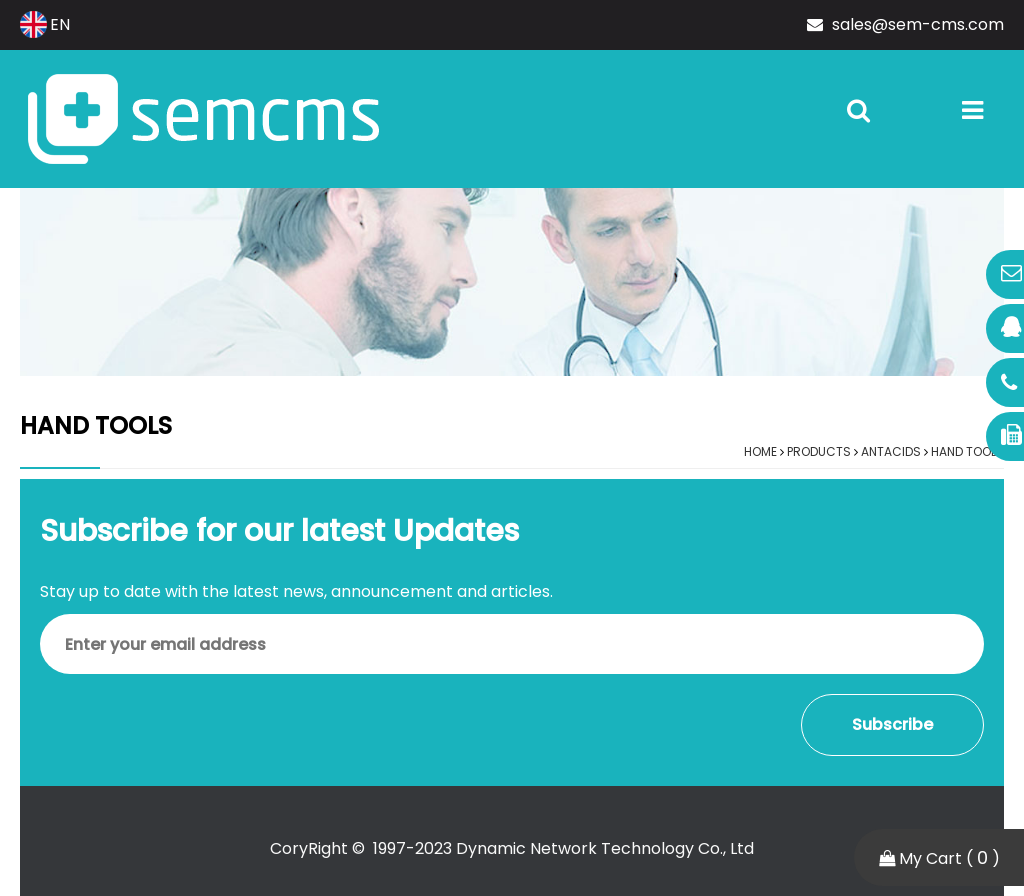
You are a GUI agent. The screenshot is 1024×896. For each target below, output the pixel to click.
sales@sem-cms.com (905, 24)
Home (760, 451)
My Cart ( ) (939, 857)
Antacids (891, 451)
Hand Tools (967, 451)
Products (819, 451)
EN (45, 24)
